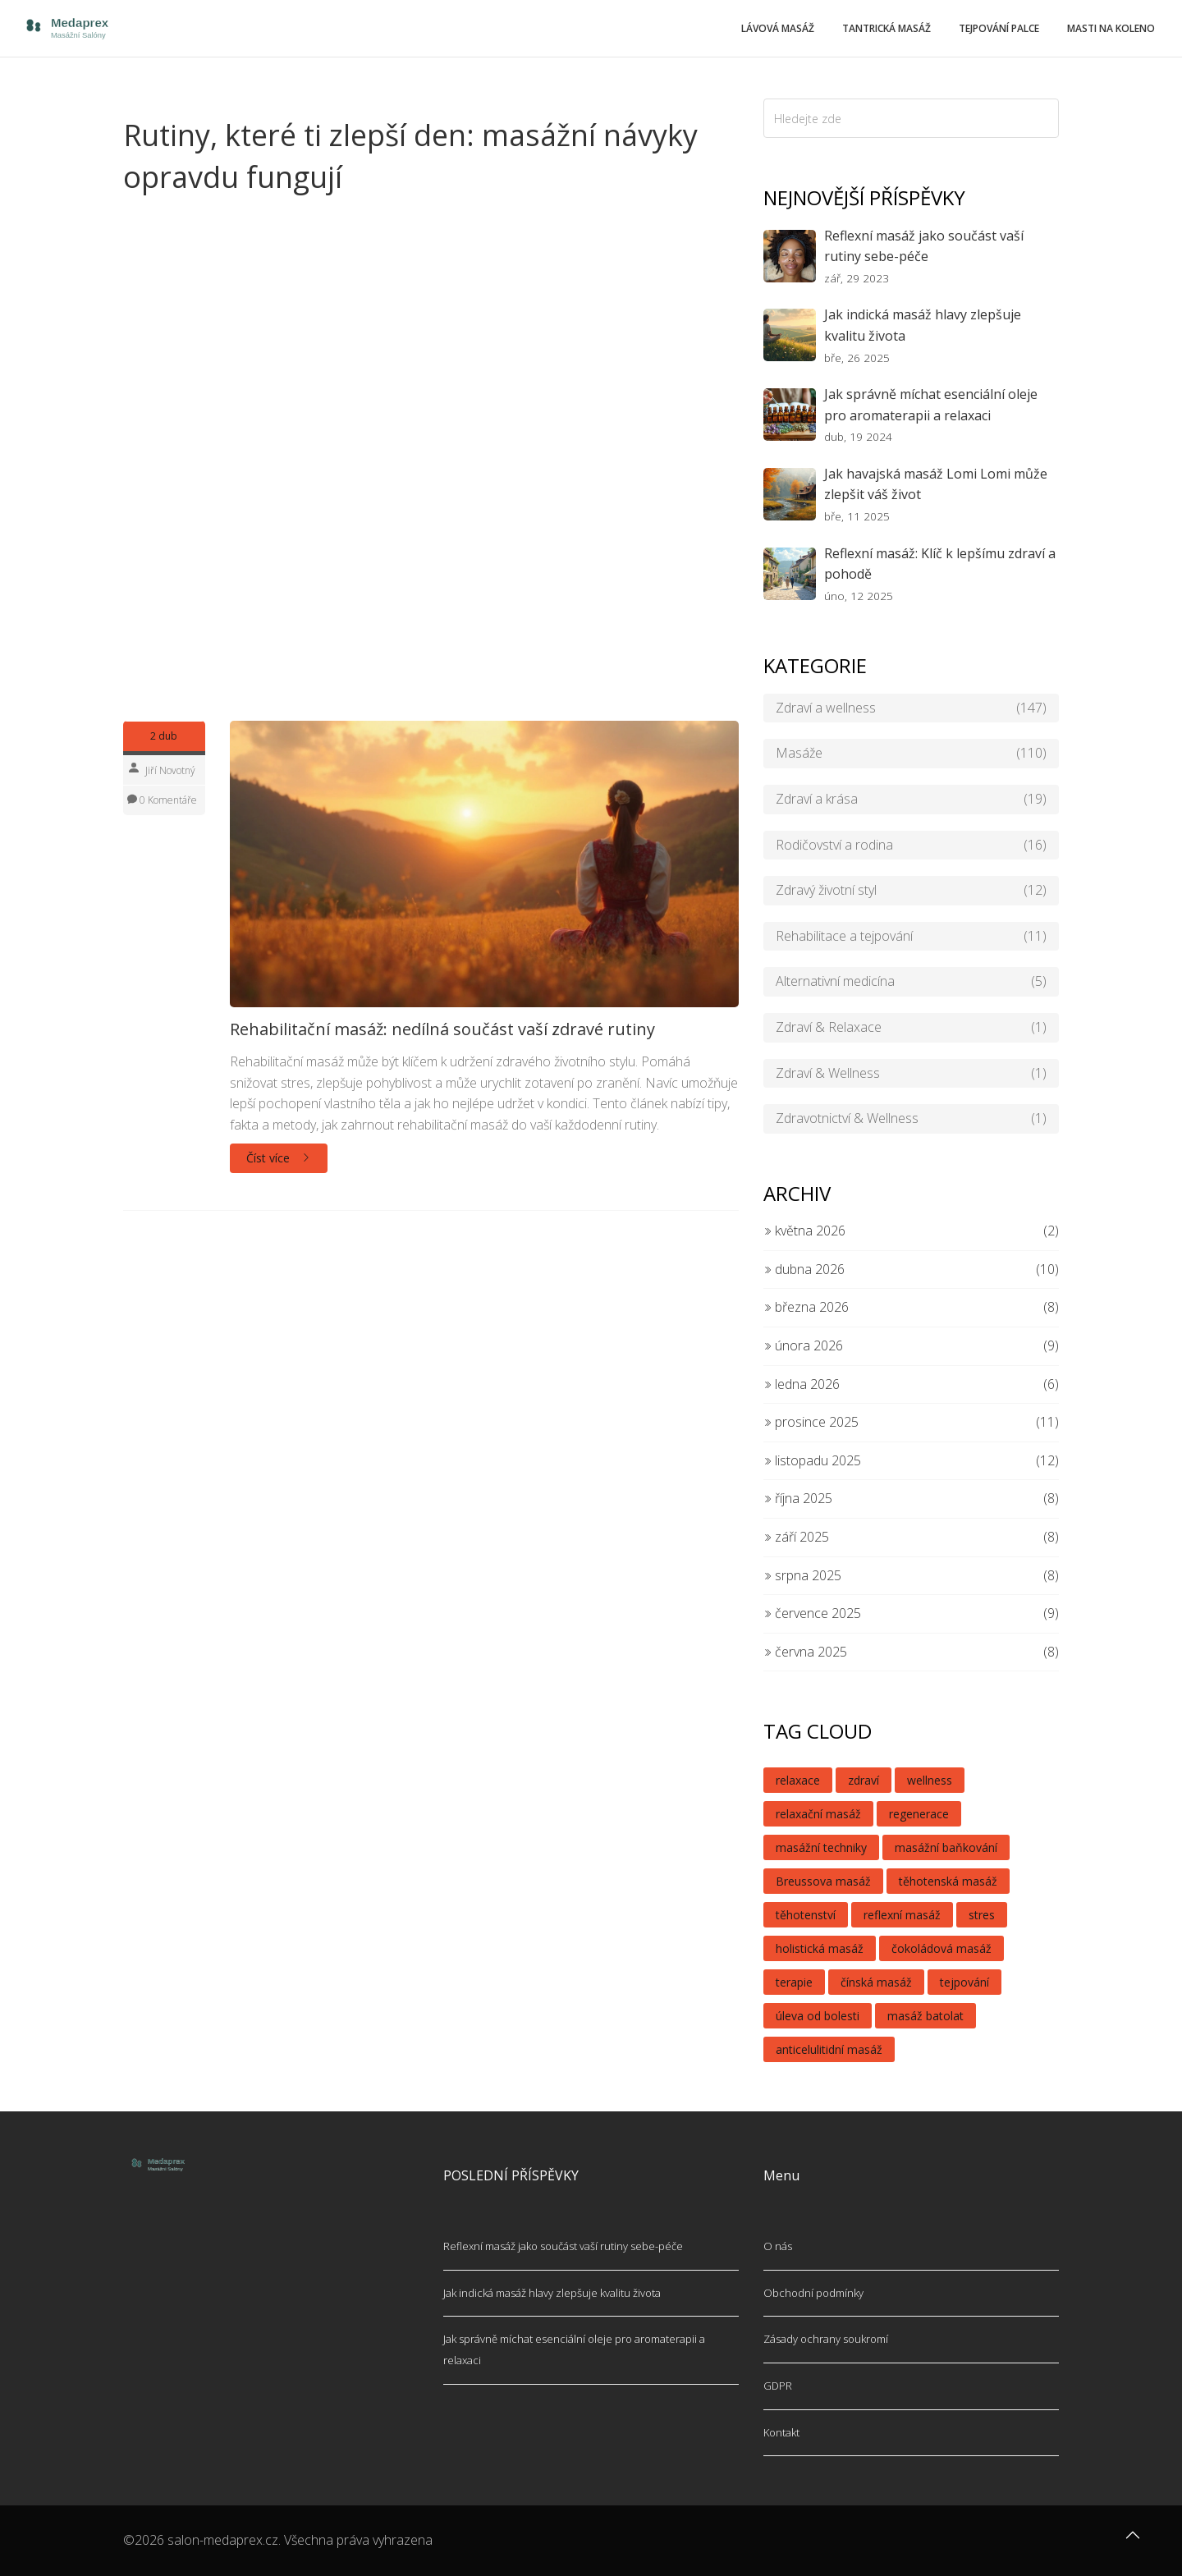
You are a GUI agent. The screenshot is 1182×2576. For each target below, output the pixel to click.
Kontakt (781, 2432)
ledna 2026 (801, 1384)
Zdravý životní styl (911, 890)
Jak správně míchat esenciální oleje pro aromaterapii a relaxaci (931, 404)
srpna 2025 (802, 1575)
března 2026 (806, 1307)
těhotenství (806, 1915)
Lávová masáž (777, 28)
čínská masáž (876, 1982)
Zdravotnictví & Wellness (911, 1119)
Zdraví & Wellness (911, 1073)
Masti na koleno (1111, 28)
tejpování (964, 1982)
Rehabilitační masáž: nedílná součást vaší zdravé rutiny (442, 1029)
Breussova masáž (823, 1881)
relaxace (798, 1780)
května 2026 (804, 1231)
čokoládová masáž (941, 1948)
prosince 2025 (811, 1422)
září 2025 (796, 1537)
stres (982, 1915)
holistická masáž (820, 1948)
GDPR (777, 2385)
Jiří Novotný (170, 770)
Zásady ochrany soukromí (825, 2338)
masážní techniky (821, 1847)
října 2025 (797, 1498)
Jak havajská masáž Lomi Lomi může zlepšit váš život (935, 484)
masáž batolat (925, 2016)
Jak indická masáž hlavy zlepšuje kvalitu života (922, 325)
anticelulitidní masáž (829, 2049)
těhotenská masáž (948, 1881)
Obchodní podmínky (813, 2292)
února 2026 (803, 1345)
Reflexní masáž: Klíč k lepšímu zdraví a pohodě (940, 564)
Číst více (278, 1158)
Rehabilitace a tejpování (911, 936)
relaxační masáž (818, 1814)
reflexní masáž (902, 1915)
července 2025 (812, 1613)
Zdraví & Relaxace (911, 1027)
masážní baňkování (946, 1847)
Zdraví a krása (911, 799)
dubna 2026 (804, 1269)
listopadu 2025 (812, 1460)
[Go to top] (1132, 2543)
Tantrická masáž (886, 28)
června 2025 (805, 1652)
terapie (794, 1982)
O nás (777, 2246)
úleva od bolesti (817, 2016)
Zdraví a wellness (911, 708)
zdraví (863, 1780)
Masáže (911, 753)
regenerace (919, 1814)
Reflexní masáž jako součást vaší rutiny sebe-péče (924, 246)
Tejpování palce (999, 28)
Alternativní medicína (911, 981)
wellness (929, 1780)
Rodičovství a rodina (911, 845)
